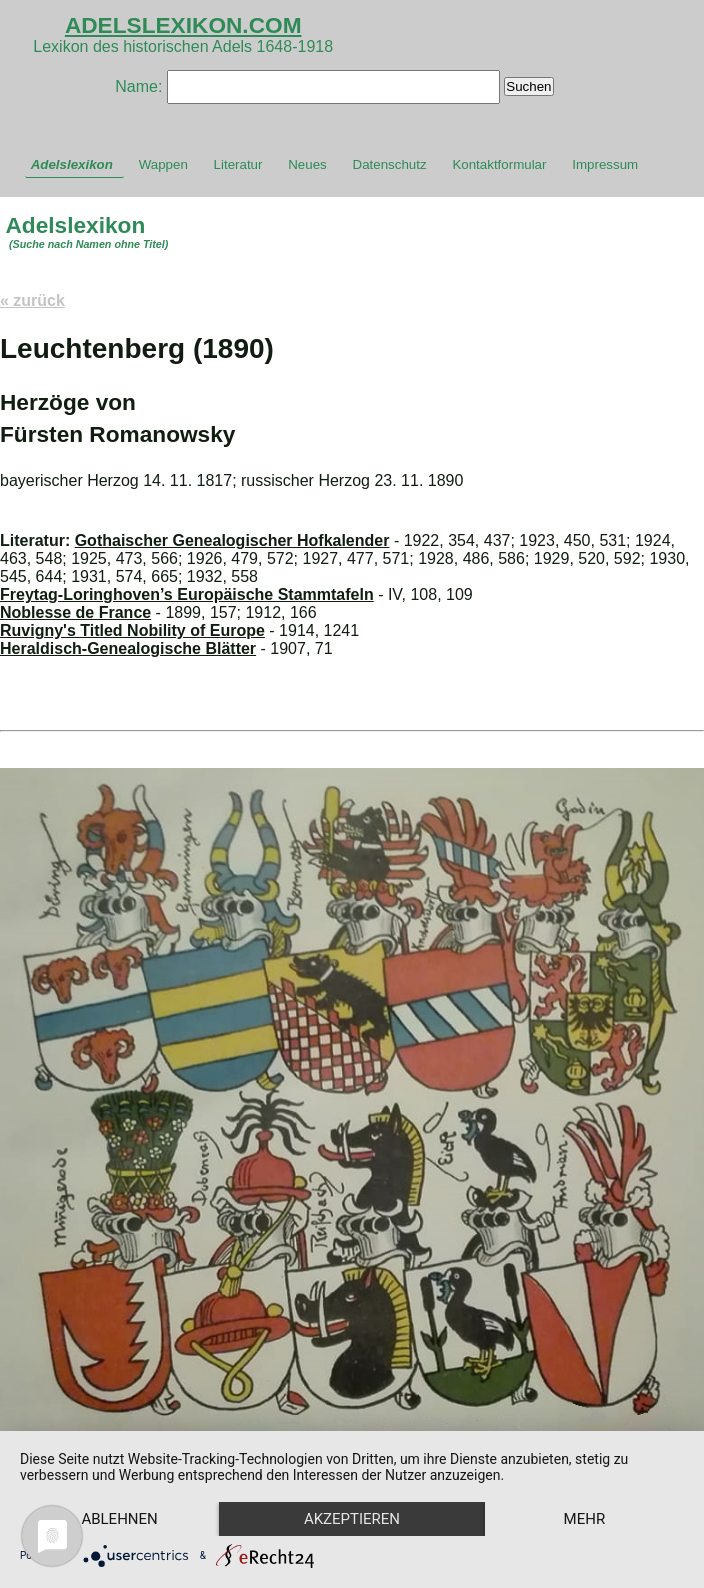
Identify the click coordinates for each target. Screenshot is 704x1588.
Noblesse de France (75, 612)
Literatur (238, 164)
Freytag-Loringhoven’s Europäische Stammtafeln (187, 594)
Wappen (163, 164)
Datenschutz (390, 164)
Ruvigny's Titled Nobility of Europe (132, 630)
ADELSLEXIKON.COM (183, 25)
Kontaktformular (499, 164)
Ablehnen (119, 1519)
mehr (585, 1519)
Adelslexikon (72, 164)
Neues (307, 164)
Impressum (605, 164)
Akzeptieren (352, 1519)
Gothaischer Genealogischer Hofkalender (232, 540)
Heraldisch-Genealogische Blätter (128, 648)
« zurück (32, 300)
